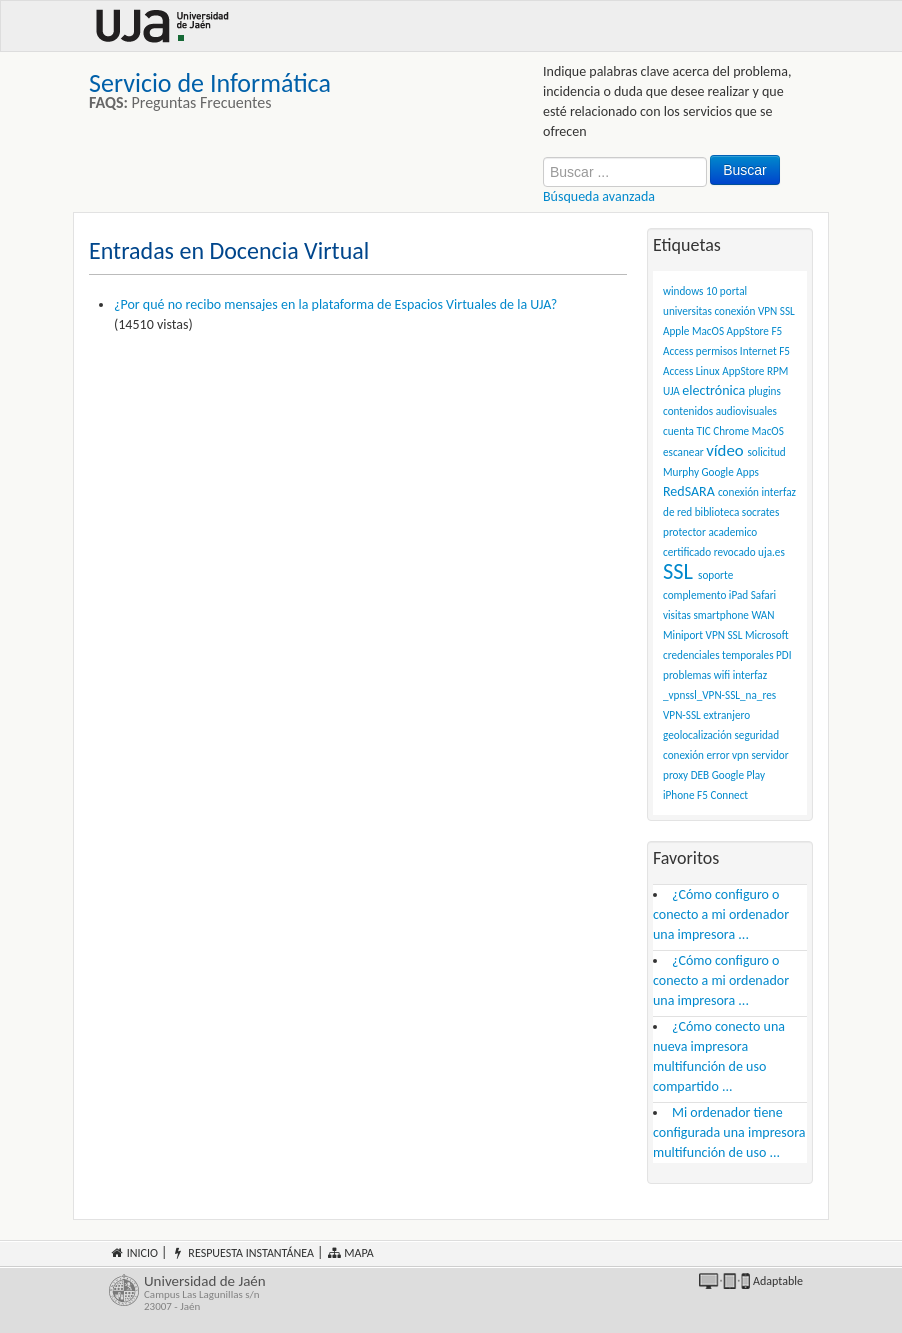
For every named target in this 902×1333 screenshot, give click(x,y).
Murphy (681, 472)
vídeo (724, 450)
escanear (683, 452)
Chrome (731, 431)
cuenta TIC (687, 431)
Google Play (738, 775)
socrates (761, 512)
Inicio (133, 1253)
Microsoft (767, 635)
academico (732, 532)
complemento (694, 595)
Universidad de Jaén (282, 1293)
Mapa (350, 1253)
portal (733, 291)
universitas (687, 311)
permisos (717, 351)
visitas (677, 615)
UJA (671, 391)
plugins (764, 391)
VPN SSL (724, 635)
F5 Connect (722, 795)
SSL (678, 571)
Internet (758, 351)
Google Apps (730, 472)
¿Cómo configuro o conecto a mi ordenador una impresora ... (721, 914)
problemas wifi (696, 675)
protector (684, 532)
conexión (738, 492)
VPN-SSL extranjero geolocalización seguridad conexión (721, 735)
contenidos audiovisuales (720, 411)
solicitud (766, 452)
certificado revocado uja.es (724, 552)
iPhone (679, 795)
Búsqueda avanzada (599, 196)
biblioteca (717, 512)
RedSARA (689, 491)
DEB (700, 775)
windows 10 (690, 291)
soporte (715, 575)
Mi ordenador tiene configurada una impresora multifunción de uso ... (729, 1132)
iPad (738, 595)
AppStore (743, 371)
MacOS (768, 431)
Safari (763, 595)
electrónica (713, 390)
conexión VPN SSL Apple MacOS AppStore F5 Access (729, 331)
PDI (783, 655)
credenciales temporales (718, 655)
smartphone (720, 615)
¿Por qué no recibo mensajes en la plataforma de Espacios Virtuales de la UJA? (335, 304)
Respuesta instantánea (242, 1253)
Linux (708, 371)
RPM (777, 371)
